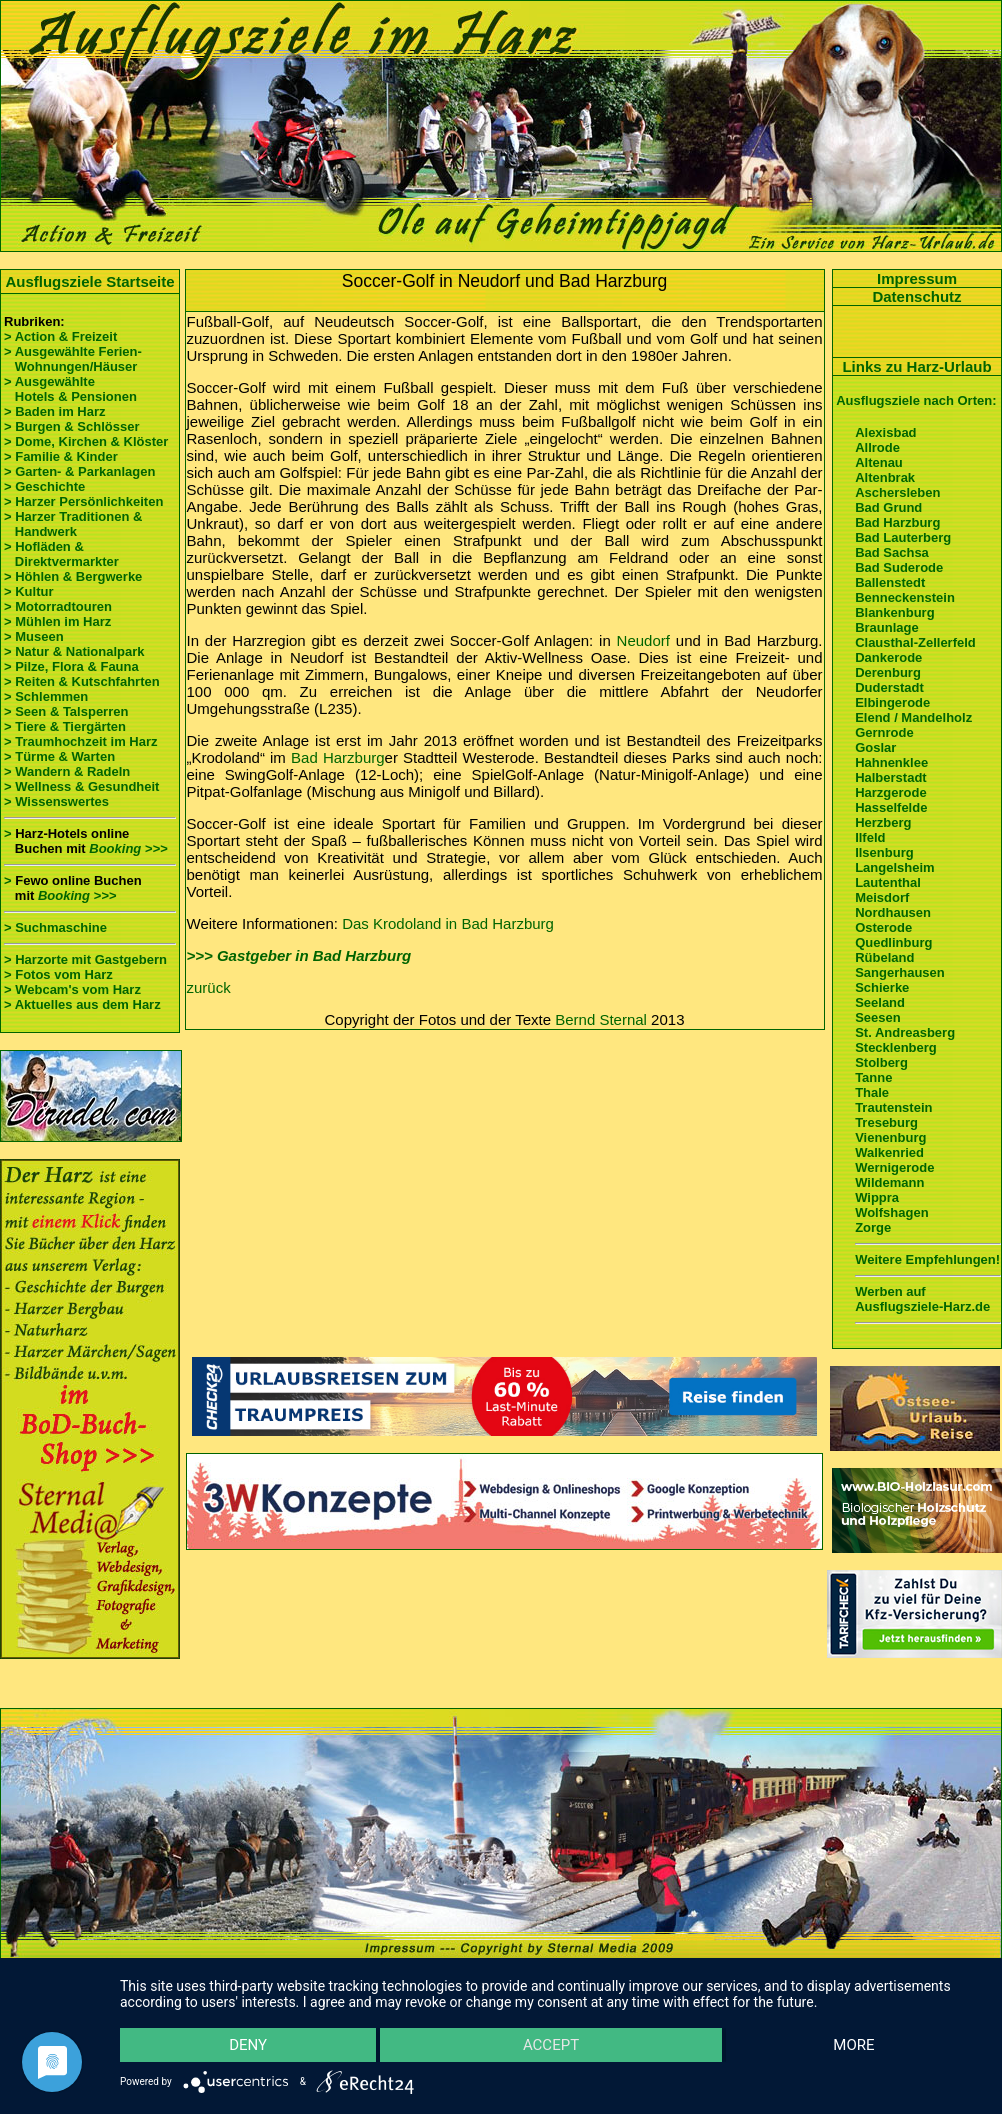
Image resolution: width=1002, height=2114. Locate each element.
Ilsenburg (884, 852)
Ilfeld (870, 837)
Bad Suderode (899, 567)
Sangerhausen (900, 972)
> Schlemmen (46, 696)
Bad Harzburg (338, 757)
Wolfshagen (891, 1212)
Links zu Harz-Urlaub (916, 366)
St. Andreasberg (905, 1032)
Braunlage (887, 627)
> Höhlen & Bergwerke (73, 576)
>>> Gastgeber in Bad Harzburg (299, 955)
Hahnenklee (891, 762)
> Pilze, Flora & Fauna (71, 666)
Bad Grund (888, 507)
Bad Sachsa (892, 552)
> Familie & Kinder (61, 456)
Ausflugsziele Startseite (89, 281)
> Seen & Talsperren (66, 711)
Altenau (879, 462)
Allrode (877, 447)
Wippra (877, 1197)
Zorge (873, 1227)
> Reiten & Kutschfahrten (82, 681)
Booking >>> (128, 848)
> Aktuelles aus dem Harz (82, 1004)
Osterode (883, 927)
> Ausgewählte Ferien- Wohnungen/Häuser (74, 359)
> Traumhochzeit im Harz (81, 741)
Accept (551, 2044)
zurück (209, 987)
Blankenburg (894, 612)
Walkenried (889, 1152)
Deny (249, 2044)
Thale (872, 1092)
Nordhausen (893, 912)
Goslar (875, 747)
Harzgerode (891, 792)
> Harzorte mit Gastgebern (85, 959)
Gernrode (884, 732)
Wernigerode (894, 1167)
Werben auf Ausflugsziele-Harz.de (922, 1299)
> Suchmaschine (55, 927)
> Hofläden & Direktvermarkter (61, 554)
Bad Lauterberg (903, 537)
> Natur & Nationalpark (74, 651)
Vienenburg (890, 1137)
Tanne (873, 1077)
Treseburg (886, 1122)
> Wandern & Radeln (67, 771)
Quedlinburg (893, 942)
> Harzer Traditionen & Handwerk (73, 524)
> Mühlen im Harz (57, 621)
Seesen (878, 1017)
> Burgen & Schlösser (71, 426)
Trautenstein (893, 1107)
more (853, 2044)
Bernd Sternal (601, 1019)
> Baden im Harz (55, 411)
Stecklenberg (896, 1047)
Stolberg (881, 1062)
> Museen (34, 636)
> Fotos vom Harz (58, 974)
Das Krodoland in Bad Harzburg (448, 923)
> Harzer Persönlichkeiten (83, 501)
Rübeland (884, 957)
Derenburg (888, 672)
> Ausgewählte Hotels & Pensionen (70, 389)
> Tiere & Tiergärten (65, 726)
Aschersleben (897, 492)
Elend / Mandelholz (913, 717)
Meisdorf (882, 897)
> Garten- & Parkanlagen (79, 471)
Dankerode (888, 657)
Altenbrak (885, 477)
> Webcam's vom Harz (72, 989)
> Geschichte (44, 486)
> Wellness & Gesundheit (81, 786)
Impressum (917, 278)
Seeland (880, 1002)
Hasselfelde (891, 807)
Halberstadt (891, 777)
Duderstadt (889, 687)
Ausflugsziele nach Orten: (916, 400)
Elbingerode (892, 702)
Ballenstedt (890, 582)
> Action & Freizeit (60, 336)
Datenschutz (916, 296)
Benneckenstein (905, 597)
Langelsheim (894, 867)
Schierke (882, 987)
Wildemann (889, 1182)
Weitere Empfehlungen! (927, 1259)
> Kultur (28, 591)
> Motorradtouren (58, 606)
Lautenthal (888, 882)
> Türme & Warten (59, 756)
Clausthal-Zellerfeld (915, 642)
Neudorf (643, 640)
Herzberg (883, 822)
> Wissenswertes (56, 801)
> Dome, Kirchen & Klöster (86, 441)
